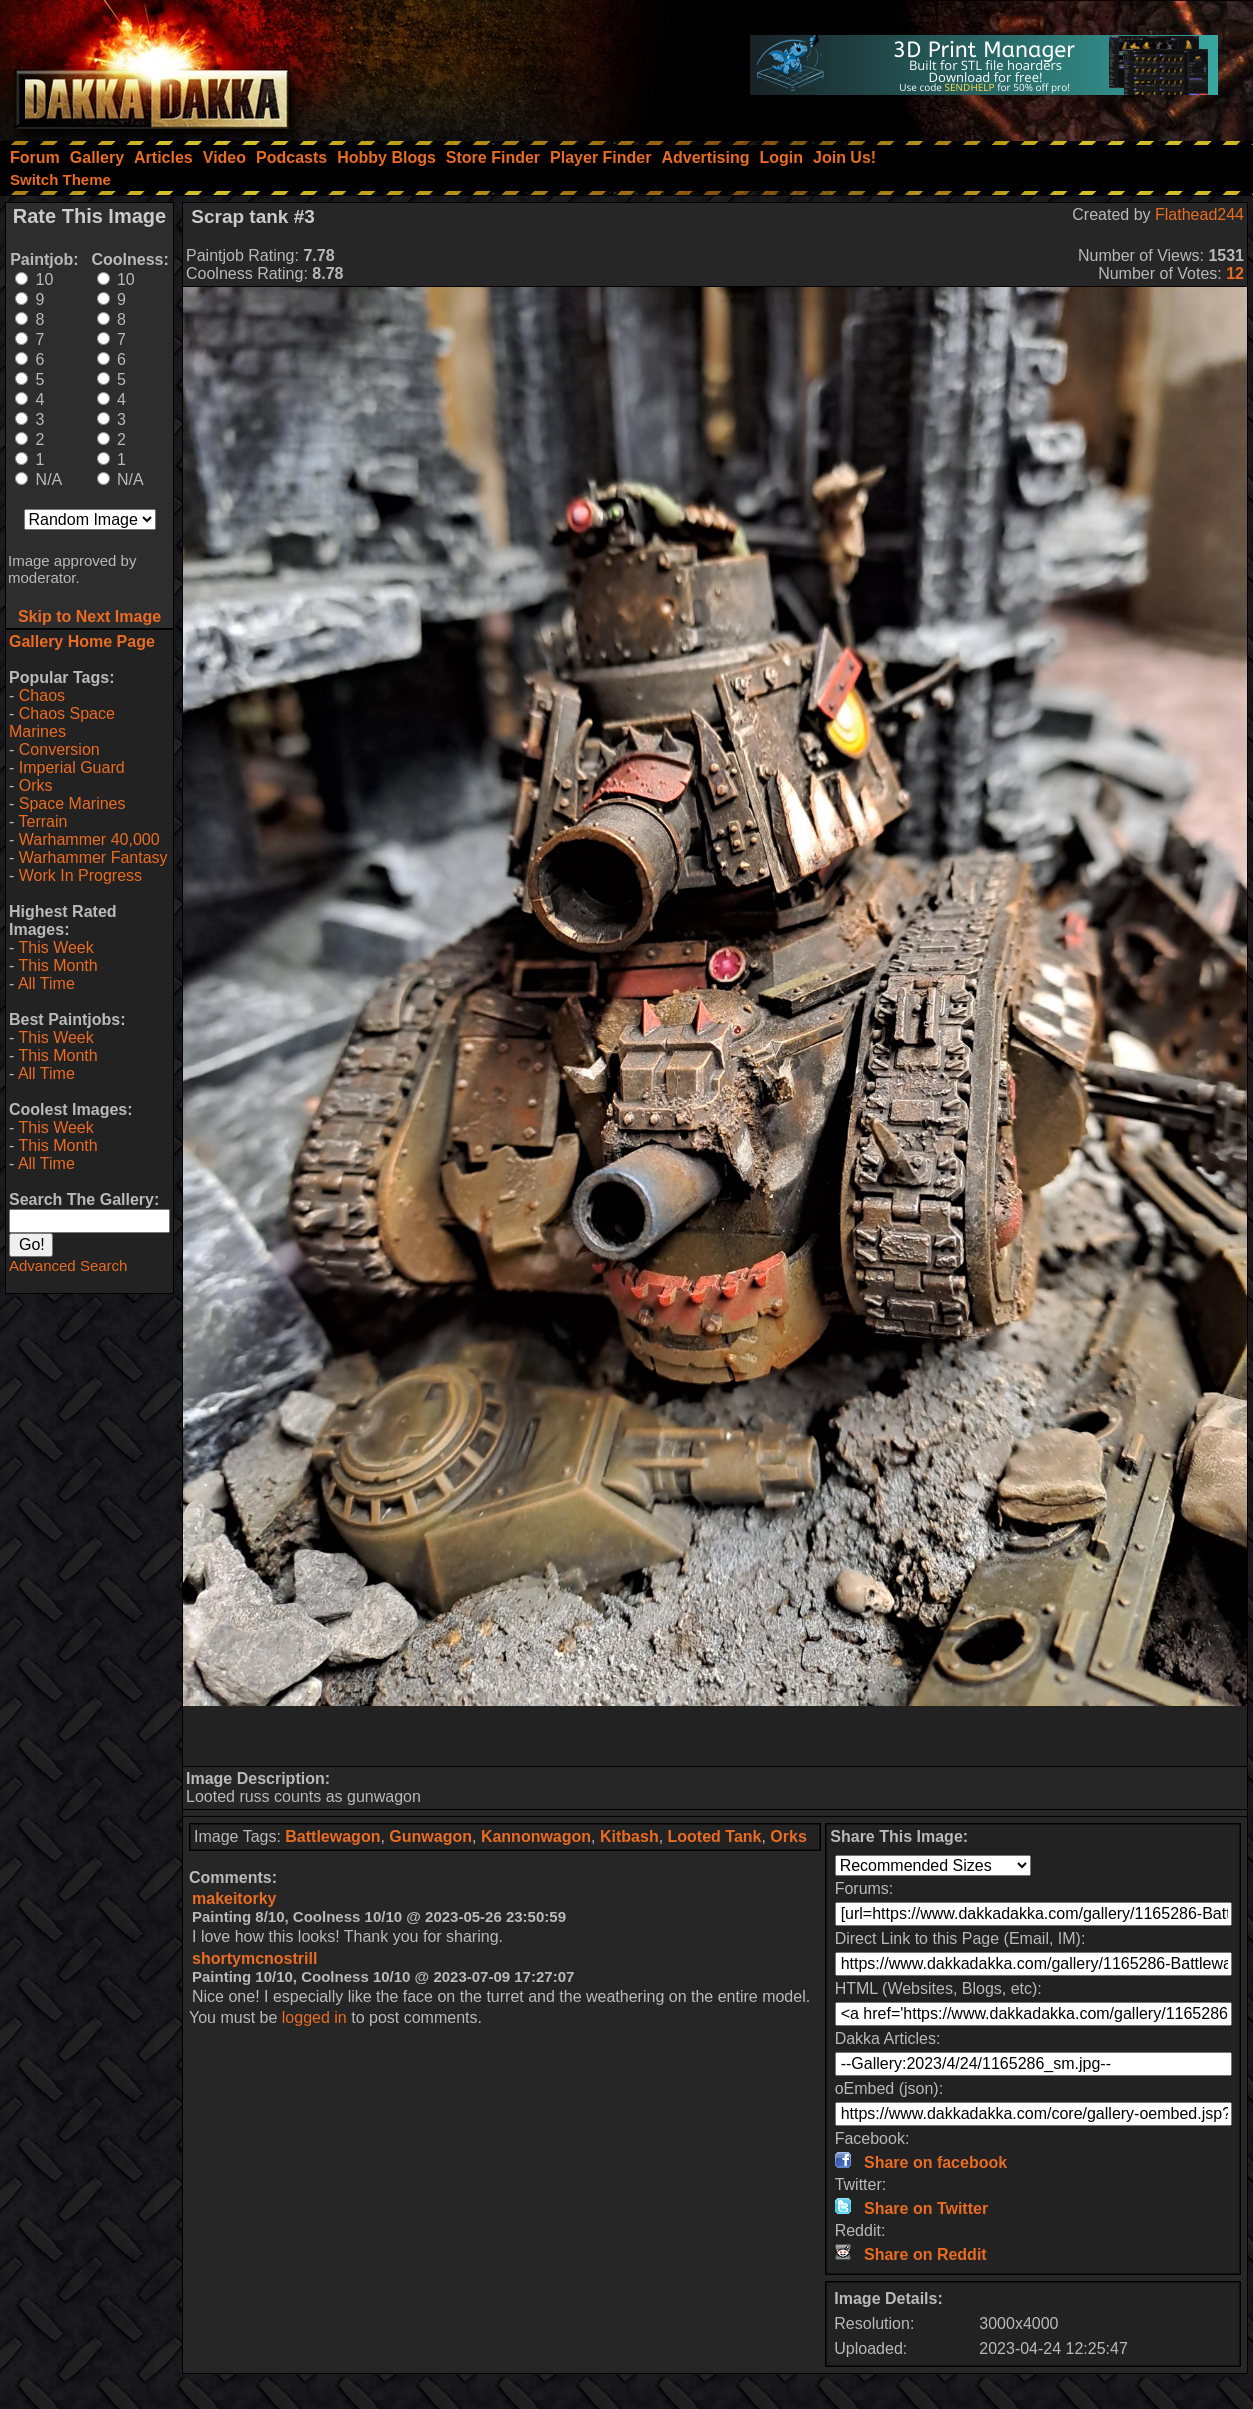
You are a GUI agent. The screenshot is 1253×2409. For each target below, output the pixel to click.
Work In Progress (80, 875)
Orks (36, 785)
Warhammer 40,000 (89, 839)
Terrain (42, 821)
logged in (314, 2017)
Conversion (59, 749)
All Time (46, 983)
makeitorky (234, 1898)
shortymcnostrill (254, 1958)
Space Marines (72, 803)
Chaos (42, 695)
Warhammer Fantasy (93, 857)
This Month (57, 965)
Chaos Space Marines (62, 722)
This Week (55, 947)
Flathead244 (1199, 214)
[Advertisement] (715, 1736)
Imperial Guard (72, 767)
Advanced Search (68, 1265)
